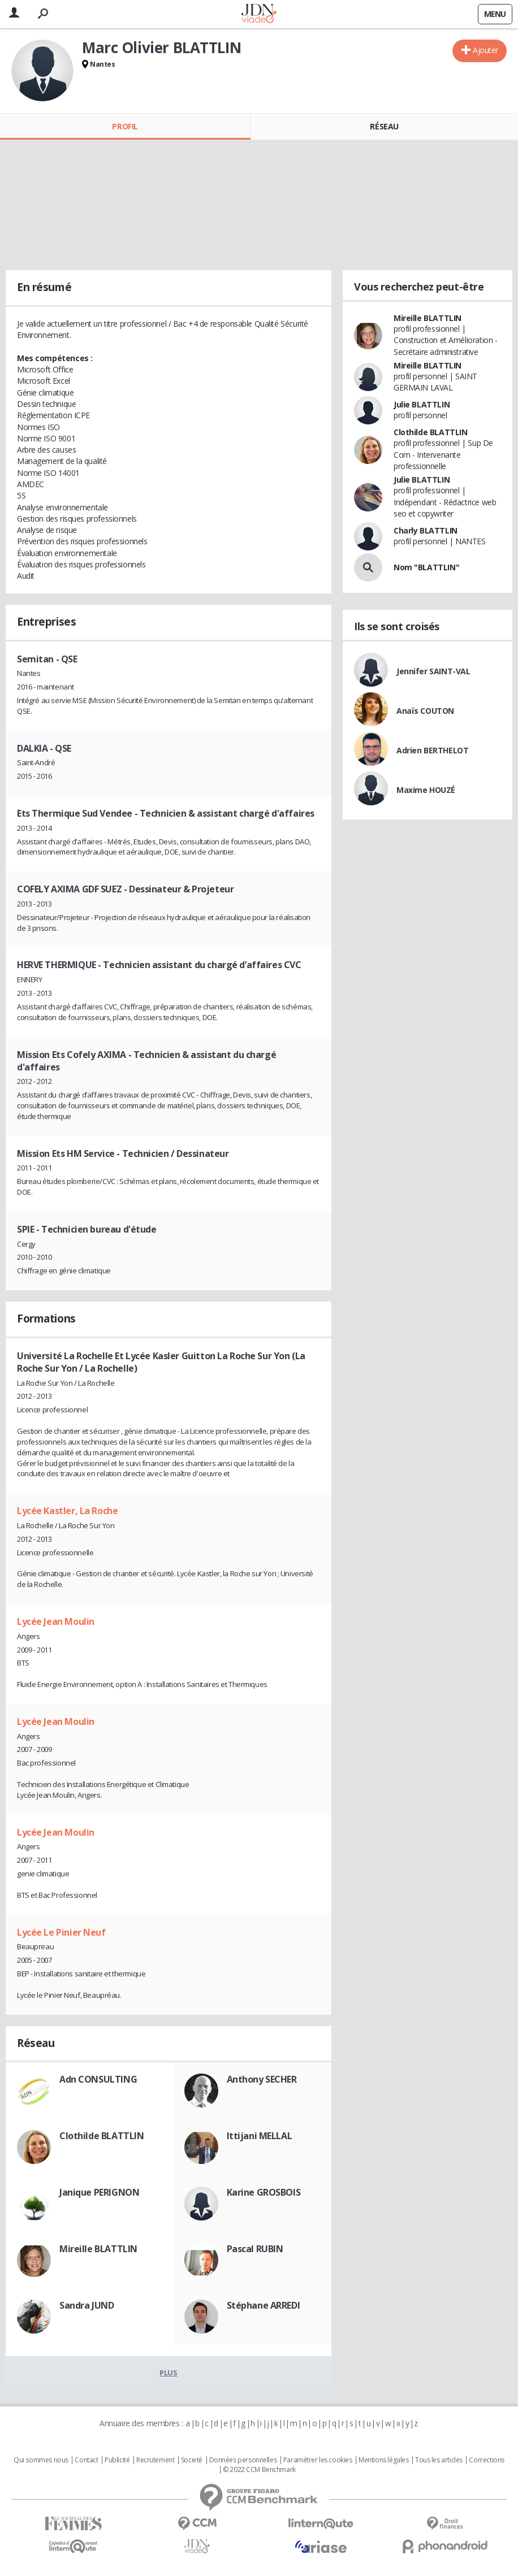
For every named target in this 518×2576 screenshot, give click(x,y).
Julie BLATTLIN (422, 404)
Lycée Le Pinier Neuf (61, 1932)
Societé (191, 2460)
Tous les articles (439, 2460)
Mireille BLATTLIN (98, 2249)
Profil (124, 126)
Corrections (486, 2460)
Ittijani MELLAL (259, 2136)
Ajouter (485, 50)
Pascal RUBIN (255, 2249)
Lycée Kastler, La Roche (67, 1510)
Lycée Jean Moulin (55, 1621)
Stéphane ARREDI (263, 2305)
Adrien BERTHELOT (432, 750)
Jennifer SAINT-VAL (433, 671)
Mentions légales (383, 2460)
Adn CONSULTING (98, 2079)
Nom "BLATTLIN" (426, 567)
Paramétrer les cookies (317, 2460)
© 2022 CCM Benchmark (259, 2470)
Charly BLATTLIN (425, 530)
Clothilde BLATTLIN (101, 2136)
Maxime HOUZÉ (425, 789)
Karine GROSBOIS (264, 2192)
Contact (86, 2460)
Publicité (117, 2460)
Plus (168, 2372)
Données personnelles (243, 2460)
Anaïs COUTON (425, 710)
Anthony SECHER (262, 2079)
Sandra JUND (86, 2305)
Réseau (384, 126)
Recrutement (155, 2460)
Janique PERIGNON (99, 2192)
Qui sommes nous (41, 2460)
